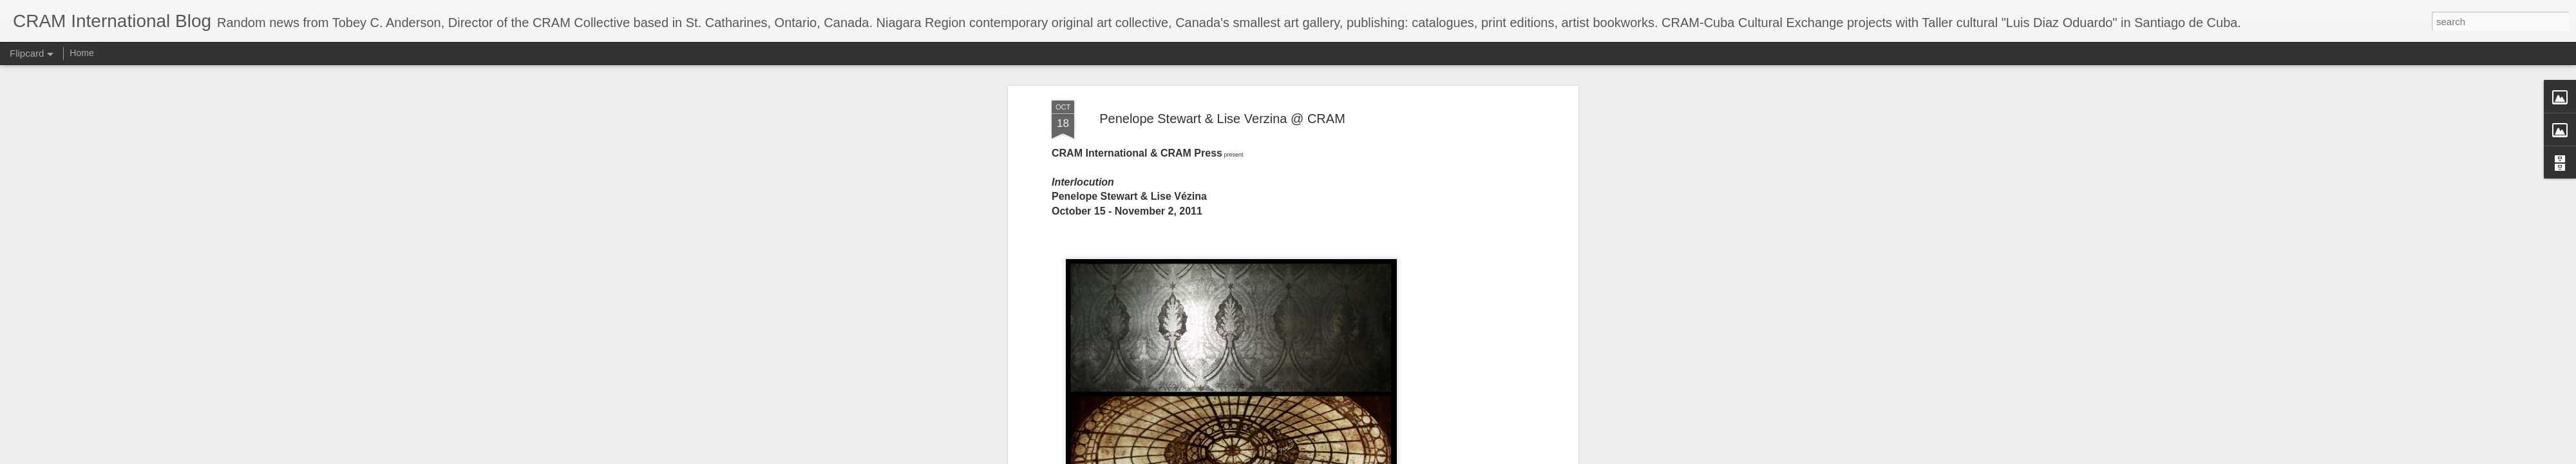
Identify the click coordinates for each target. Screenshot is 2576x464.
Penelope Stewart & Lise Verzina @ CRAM (1222, 118)
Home (81, 53)
